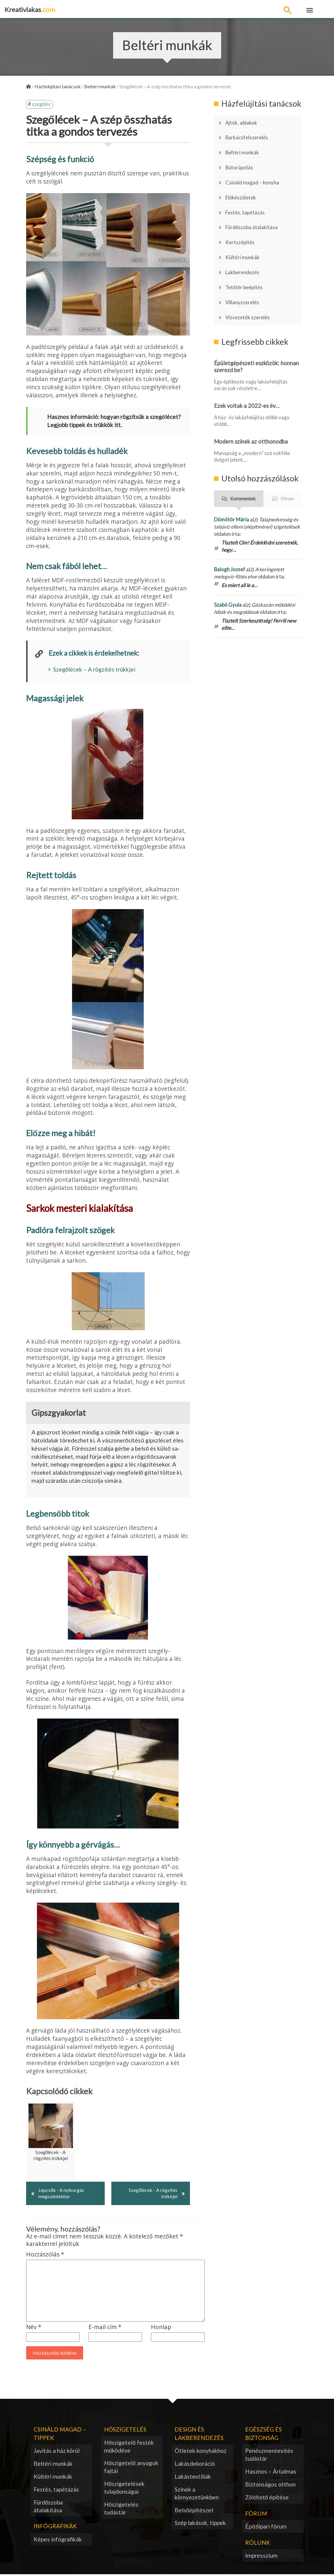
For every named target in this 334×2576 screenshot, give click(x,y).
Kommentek (243, 465)
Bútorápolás (242, 159)
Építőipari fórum (266, 2527)
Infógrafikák (55, 2527)
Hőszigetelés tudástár (121, 2509)
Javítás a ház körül (57, 2452)
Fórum (287, 465)
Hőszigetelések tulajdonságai (124, 2489)
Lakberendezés (245, 247)
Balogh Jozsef (229, 536)
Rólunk (257, 2544)
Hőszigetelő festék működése (129, 2447)
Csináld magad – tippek (60, 2434)
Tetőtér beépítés (247, 260)
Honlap (161, 2328)
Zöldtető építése (267, 2498)
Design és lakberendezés (199, 2434)
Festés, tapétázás (248, 197)
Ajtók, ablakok (244, 121)
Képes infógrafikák (58, 2540)
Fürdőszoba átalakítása (255, 210)
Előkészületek (243, 184)
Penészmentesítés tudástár (269, 2456)
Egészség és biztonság (263, 2434)
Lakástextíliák (193, 2477)
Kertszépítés (242, 222)
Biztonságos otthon (270, 2485)
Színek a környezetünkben (197, 2494)
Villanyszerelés (245, 273)
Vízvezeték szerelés (251, 285)
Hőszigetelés (125, 2430)
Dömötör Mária (231, 486)
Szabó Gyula (228, 571)
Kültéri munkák (245, 235)
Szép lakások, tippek (200, 2524)
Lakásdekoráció (195, 2465)
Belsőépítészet (194, 2511)
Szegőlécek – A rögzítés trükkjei (94, 670)
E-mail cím (105, 2328)
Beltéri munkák (245, 147)
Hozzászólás (45, 2256)
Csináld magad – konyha (256, 172)
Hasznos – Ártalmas (270, 2472)
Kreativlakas (30, 9)
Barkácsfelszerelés (250, 134)
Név (33, 2328)
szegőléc (41, 105)
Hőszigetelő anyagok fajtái (131, 2468)
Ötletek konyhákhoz (201, 2452)
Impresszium (261, 2556)
